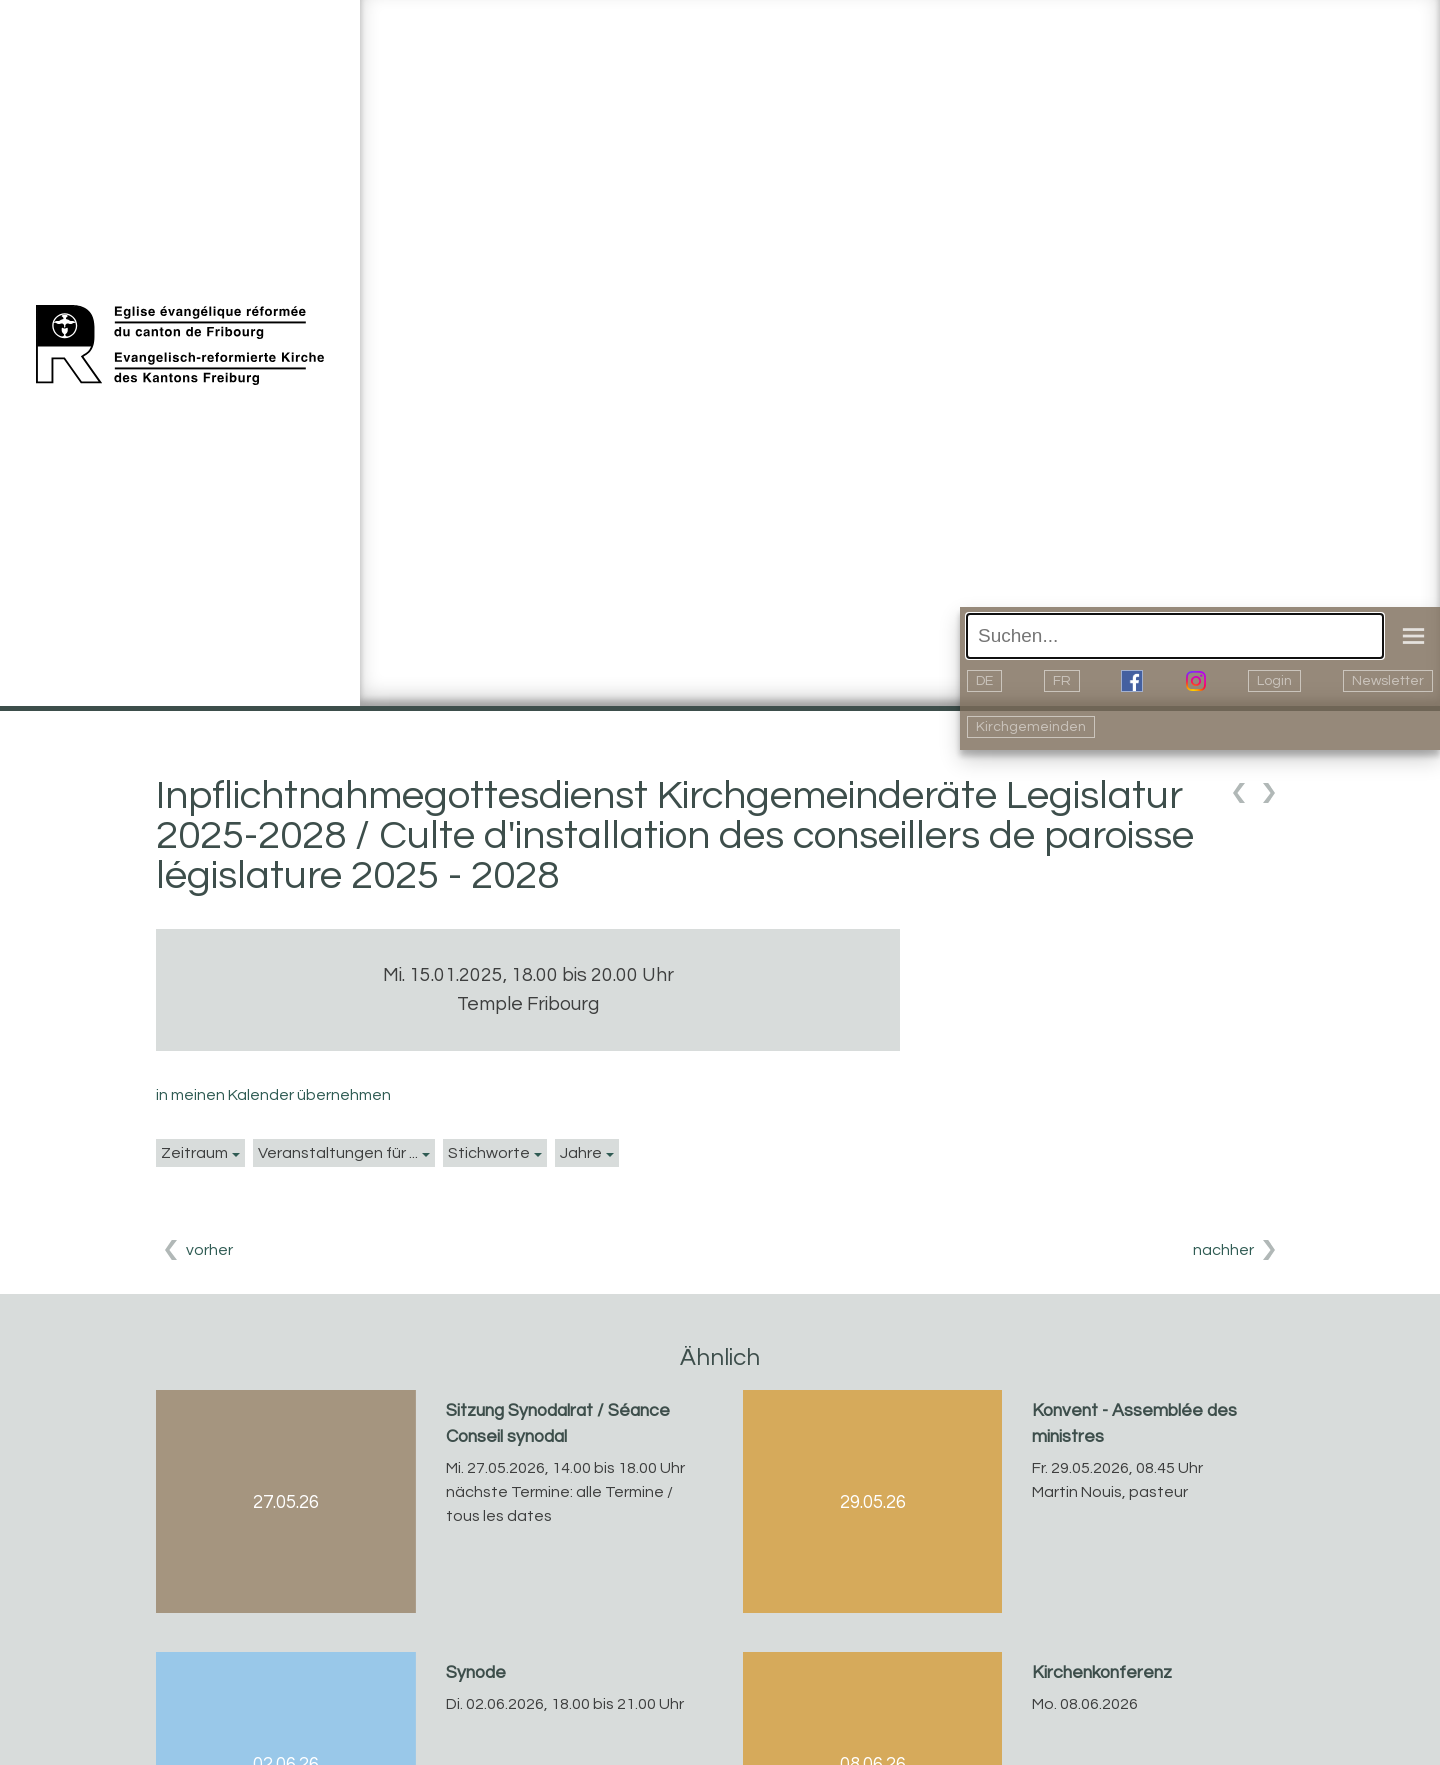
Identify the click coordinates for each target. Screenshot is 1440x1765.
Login (1274, 681)
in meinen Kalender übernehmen (273, 1095)
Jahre (581, 1153)
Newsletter (1388, 681)
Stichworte (489, 1153)
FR (1062, 681)
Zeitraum (194, 1153)
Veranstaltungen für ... (338, 1153)
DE (984, 681)
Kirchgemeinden (1031, 727)
